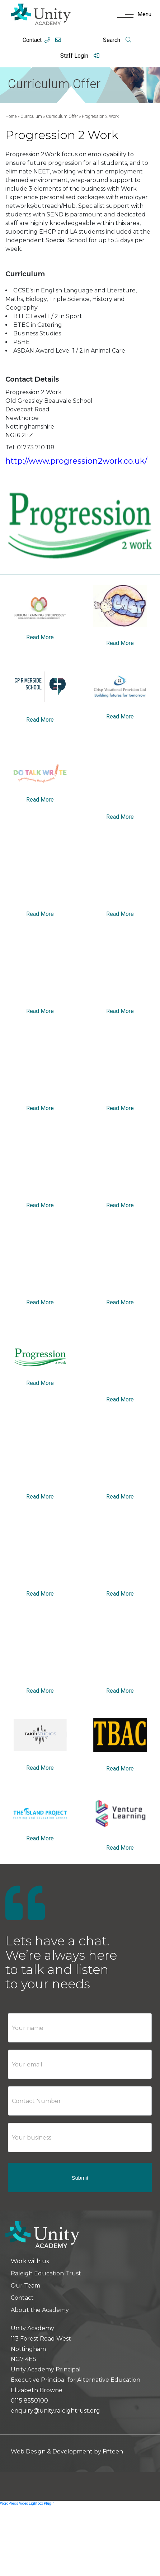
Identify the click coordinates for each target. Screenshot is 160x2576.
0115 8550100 (29, 2400)
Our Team (25, 2285)
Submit (80, 2178)
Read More (40, 637)
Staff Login (80, 55)
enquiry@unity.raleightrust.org (55, 2410)
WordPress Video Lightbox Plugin (27, 2503)
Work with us (30, 2261)
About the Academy (40, 2310)
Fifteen (113, 2451)
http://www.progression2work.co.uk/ (76, 461)
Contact (32, 40)
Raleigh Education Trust (46, 2273)
